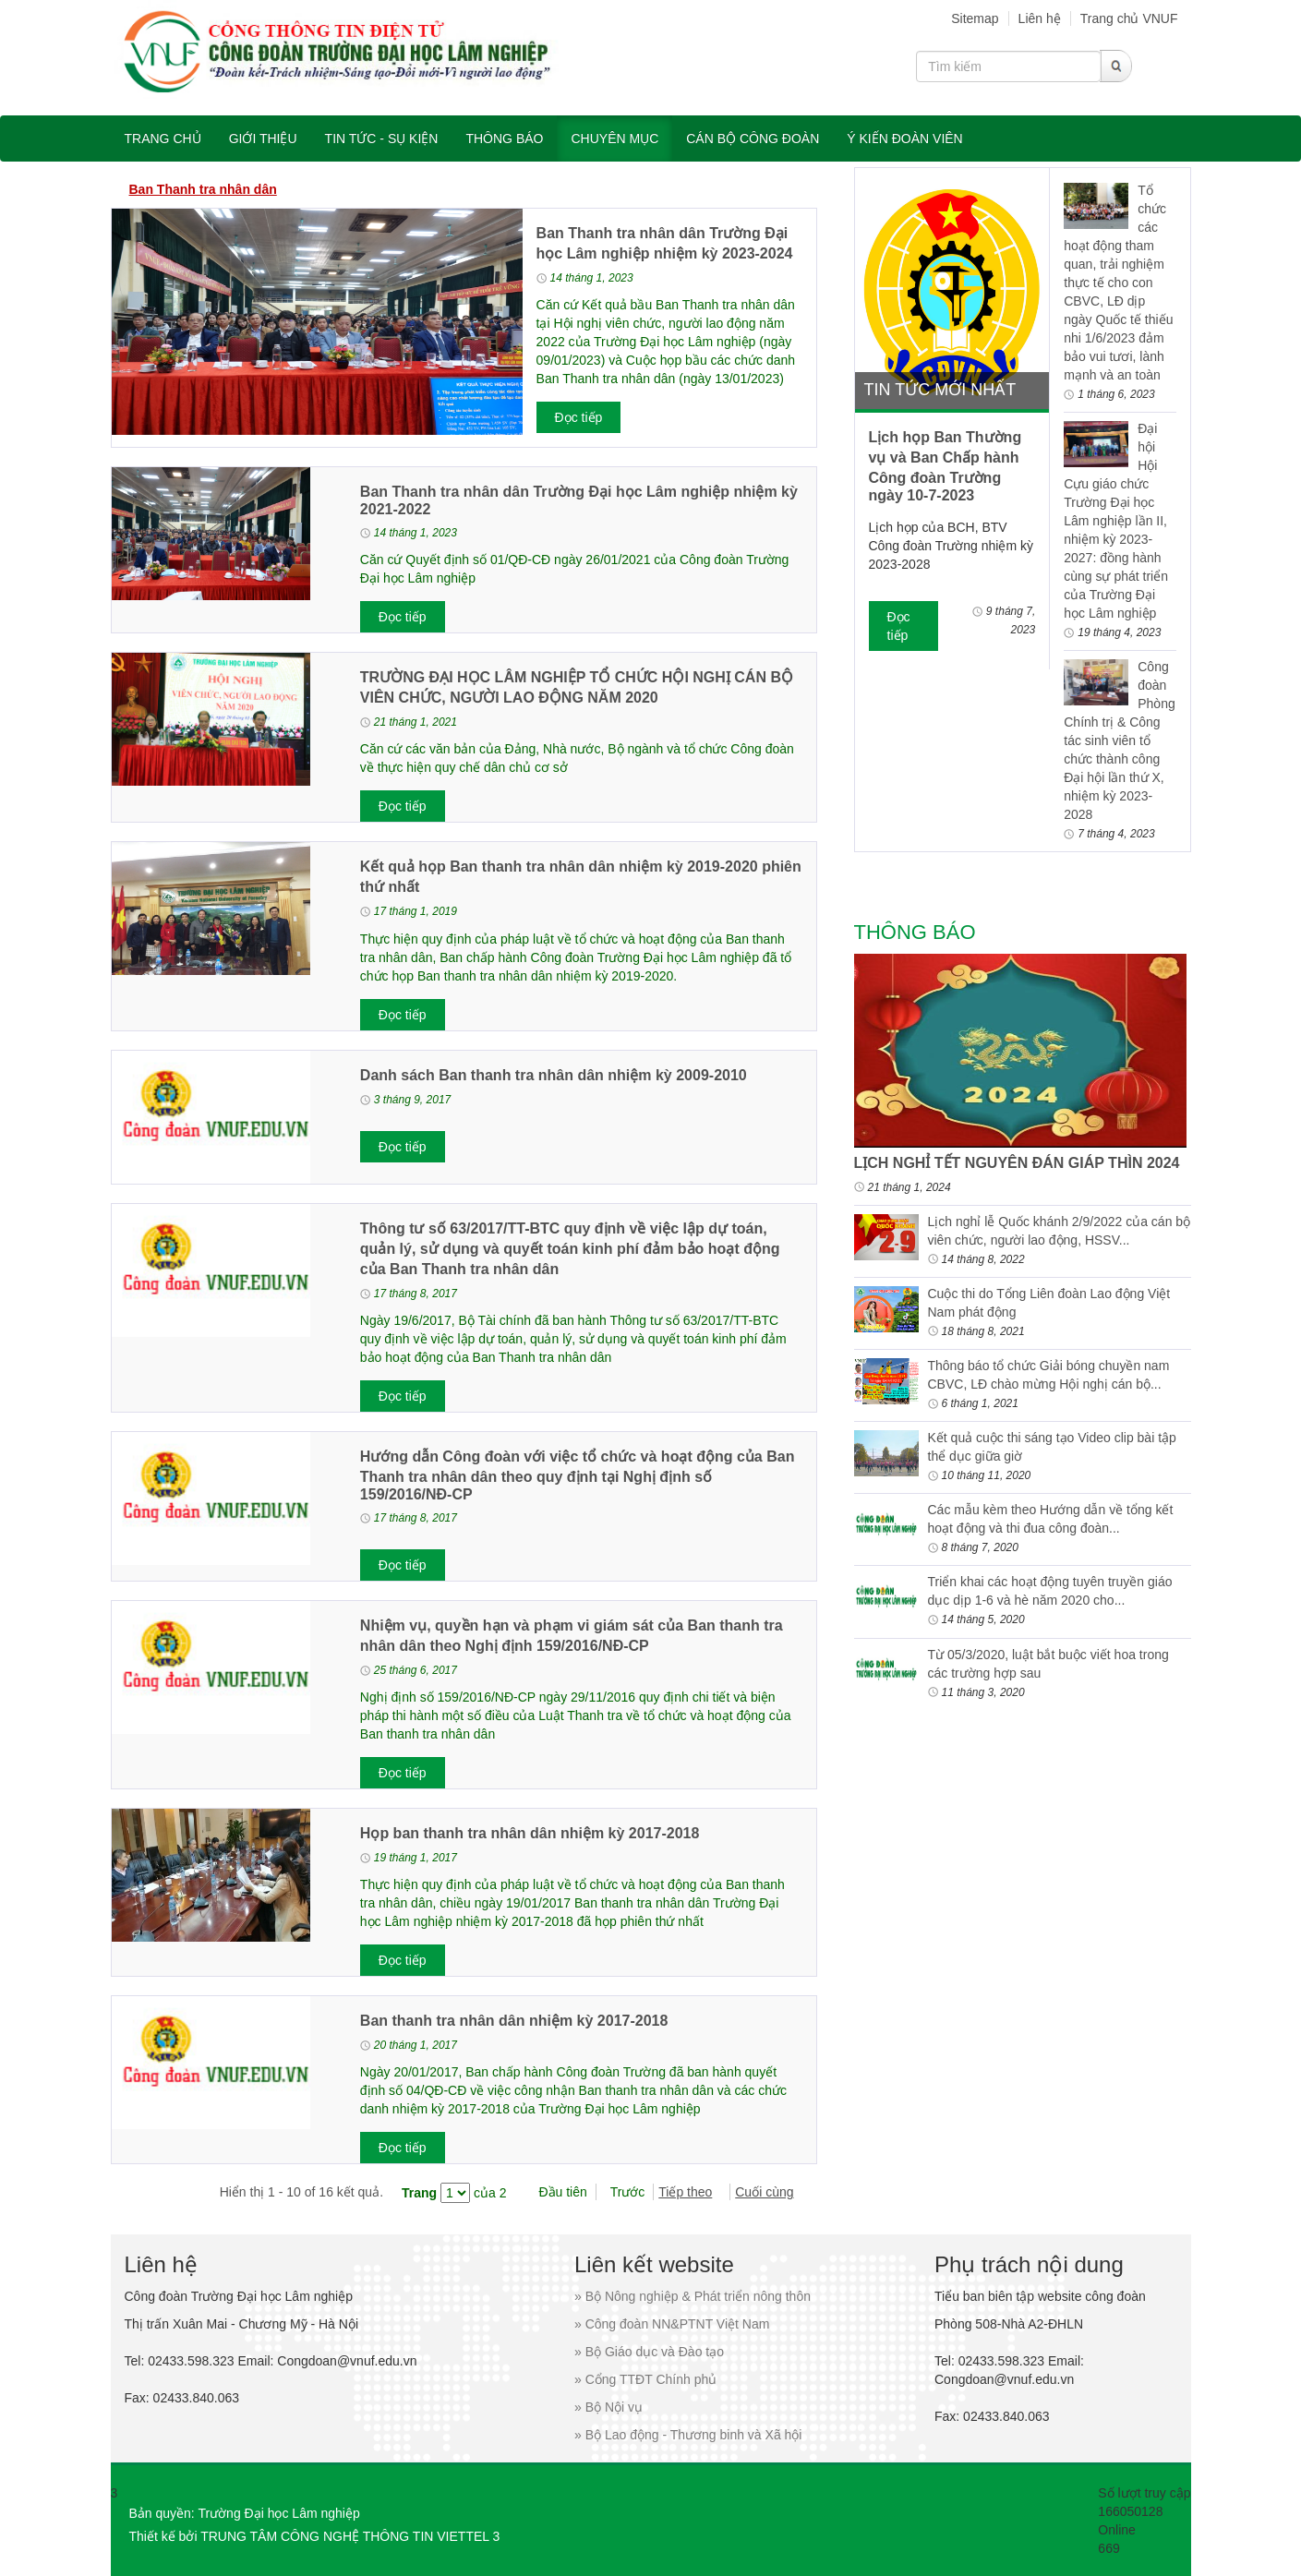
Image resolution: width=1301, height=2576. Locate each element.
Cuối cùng (764, 2192)
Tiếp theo (685, 2192)
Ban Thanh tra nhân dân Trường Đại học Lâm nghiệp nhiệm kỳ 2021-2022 (579, 500)
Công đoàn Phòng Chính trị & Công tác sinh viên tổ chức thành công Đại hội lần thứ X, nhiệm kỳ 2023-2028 (1119, 740)
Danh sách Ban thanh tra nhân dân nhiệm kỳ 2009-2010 (553, 1075)
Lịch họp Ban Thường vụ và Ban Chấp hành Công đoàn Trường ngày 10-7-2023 (945, 466)
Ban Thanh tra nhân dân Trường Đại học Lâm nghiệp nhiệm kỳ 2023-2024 (664, 243)
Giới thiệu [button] (263, 138)
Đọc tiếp (579, 417)
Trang (419, 2192)
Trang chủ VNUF (1129, 18)
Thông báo (915, 932)
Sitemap (974, 18)
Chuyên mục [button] (614, 138)
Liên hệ (1039, 18)
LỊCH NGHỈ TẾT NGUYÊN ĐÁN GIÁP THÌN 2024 (1017, 1163)
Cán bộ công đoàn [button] (752, 138)
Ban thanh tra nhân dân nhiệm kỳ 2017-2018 (514, 2020)
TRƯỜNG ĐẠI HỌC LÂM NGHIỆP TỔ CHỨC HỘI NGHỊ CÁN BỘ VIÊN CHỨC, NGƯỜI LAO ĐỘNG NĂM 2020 (576, 687)
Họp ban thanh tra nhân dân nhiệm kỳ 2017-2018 (530, 1833)
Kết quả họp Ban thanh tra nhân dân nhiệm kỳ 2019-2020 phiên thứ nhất (580, 877)
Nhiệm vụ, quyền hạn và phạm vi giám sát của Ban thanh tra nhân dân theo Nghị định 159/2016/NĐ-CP (571, 1636)
